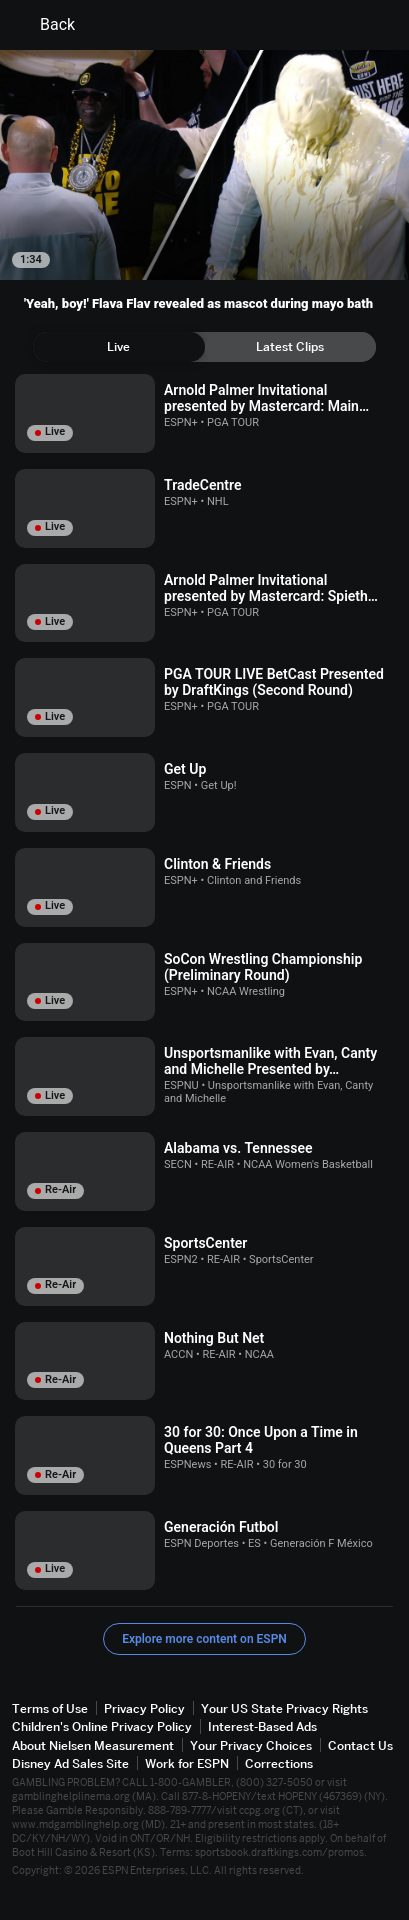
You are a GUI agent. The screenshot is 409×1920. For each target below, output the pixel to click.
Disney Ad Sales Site (70, 1763)
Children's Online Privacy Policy (102, 1726)
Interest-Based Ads (262, 1726)
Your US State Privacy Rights (284, 1708)
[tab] (119, 347)
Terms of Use (50, 1708)
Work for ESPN (187, 1763)
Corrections (279, 1763)
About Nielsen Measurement (93, 1745)
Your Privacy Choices (251, 1745)
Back (45, 25)
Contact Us (360, 1745)
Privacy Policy (144, 1708)
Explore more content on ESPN (204, 1639)
